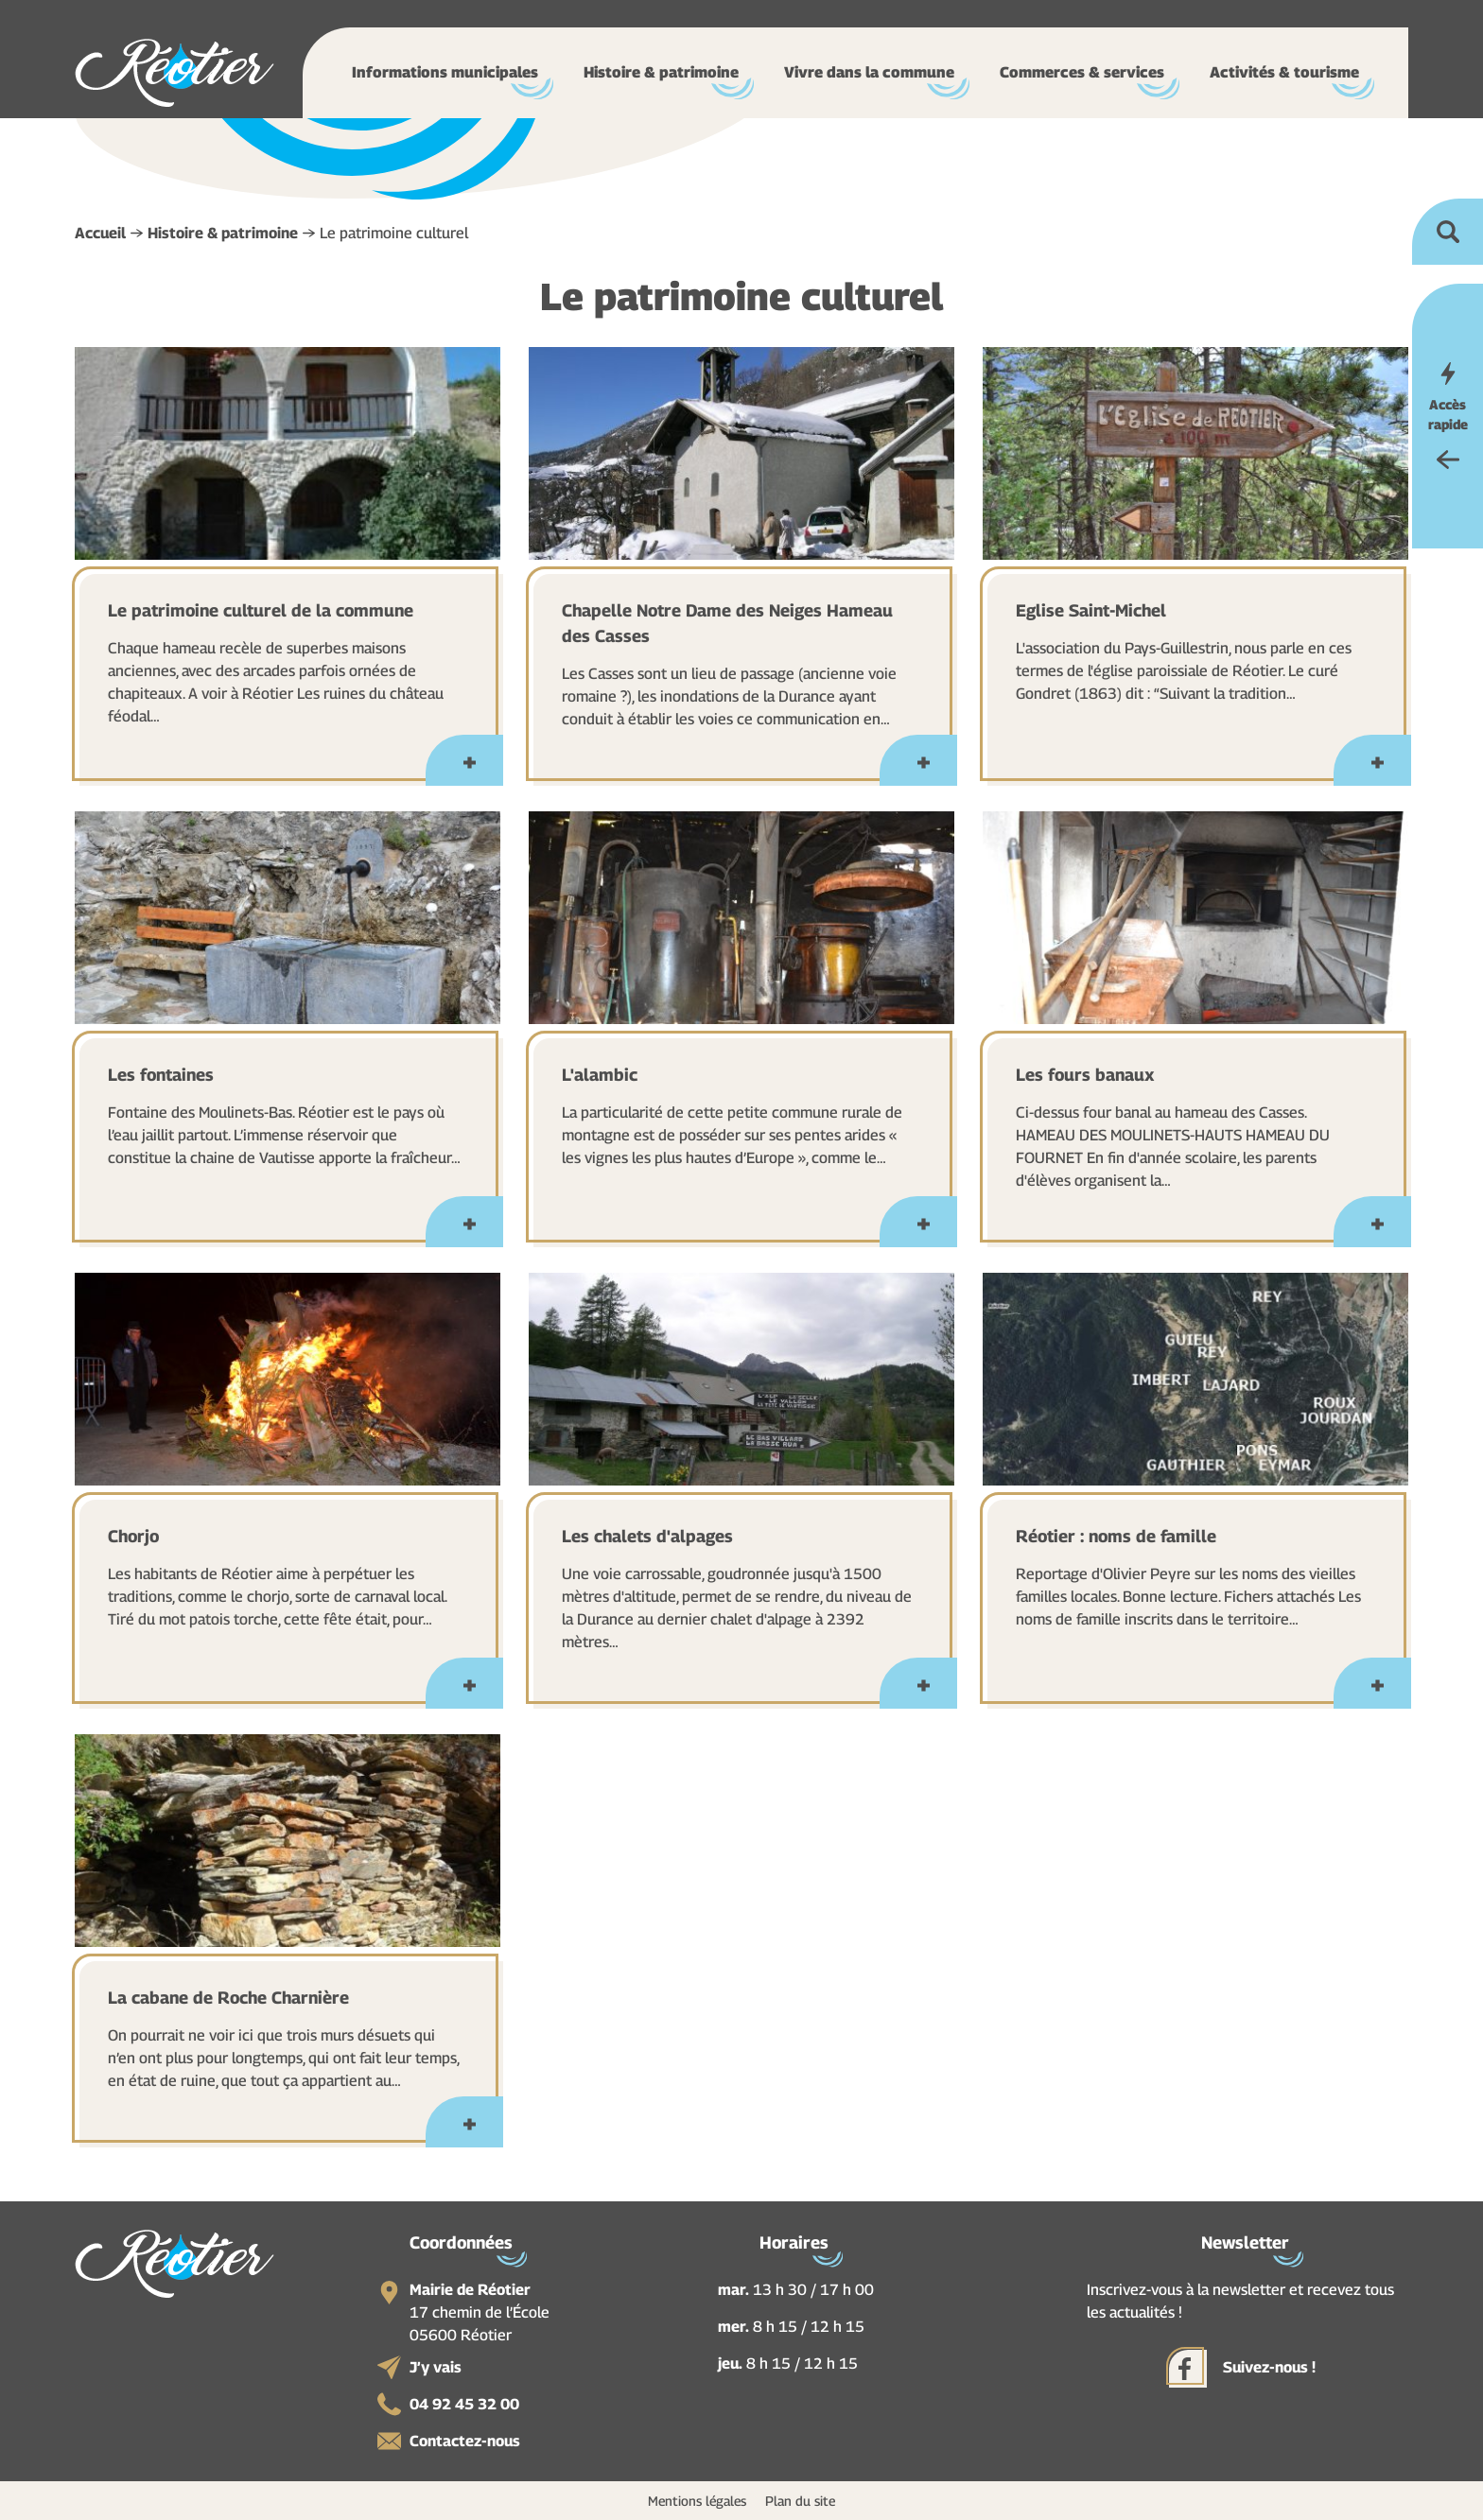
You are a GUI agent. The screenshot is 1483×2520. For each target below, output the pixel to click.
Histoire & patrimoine (223, 233)
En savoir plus (468, 770)
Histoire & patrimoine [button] (661, 72)
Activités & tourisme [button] (1284, 72)
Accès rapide (1448, 414)
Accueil (100, 233)
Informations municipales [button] (445, 72)
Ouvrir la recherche (1447, 232)
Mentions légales (697, 2501)
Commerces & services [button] (1082, 72)
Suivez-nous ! (1269, 2367)
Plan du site (800, 2501)
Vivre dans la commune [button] (869, 72)
